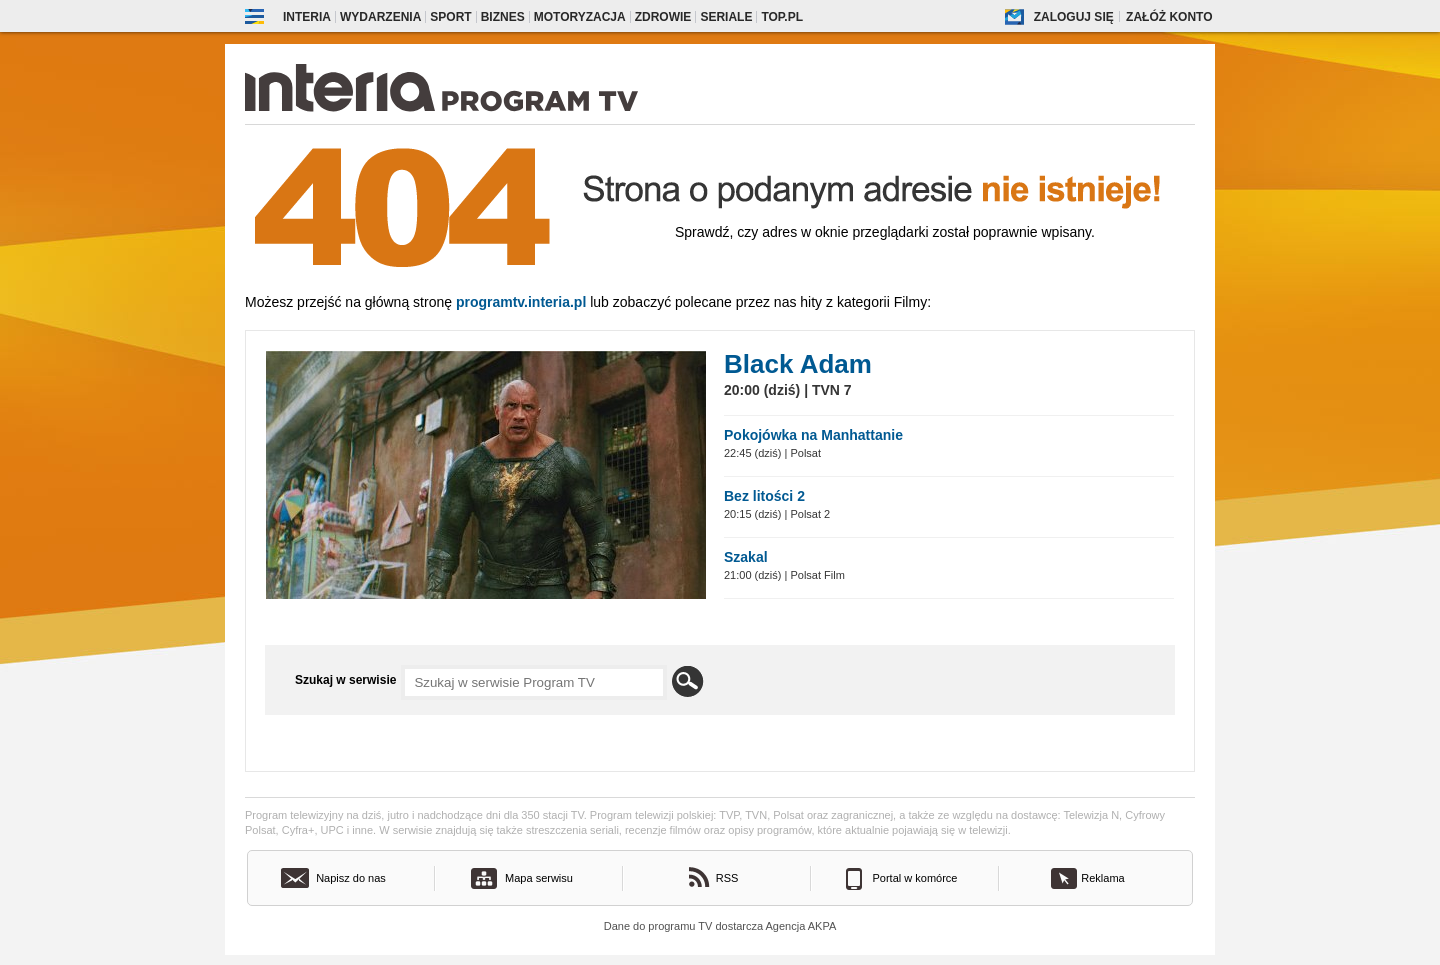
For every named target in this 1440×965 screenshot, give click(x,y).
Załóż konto (1169, 17)
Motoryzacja (580, 17)
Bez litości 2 (764, 496)
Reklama (1102, 878)
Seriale (726, 17)
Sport (450, 17)
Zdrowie (663, 17)
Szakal (746, 557)
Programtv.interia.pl (521, 302)
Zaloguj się (1074, 17)
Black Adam (798, 364)
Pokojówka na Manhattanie (813, 435)
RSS (727, 878)
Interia (307, 17)
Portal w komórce (915, 878)
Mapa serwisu (539, 878)
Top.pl (782, 17)
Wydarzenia (380, 17)
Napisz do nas (351, 878)
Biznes (503, 17)
